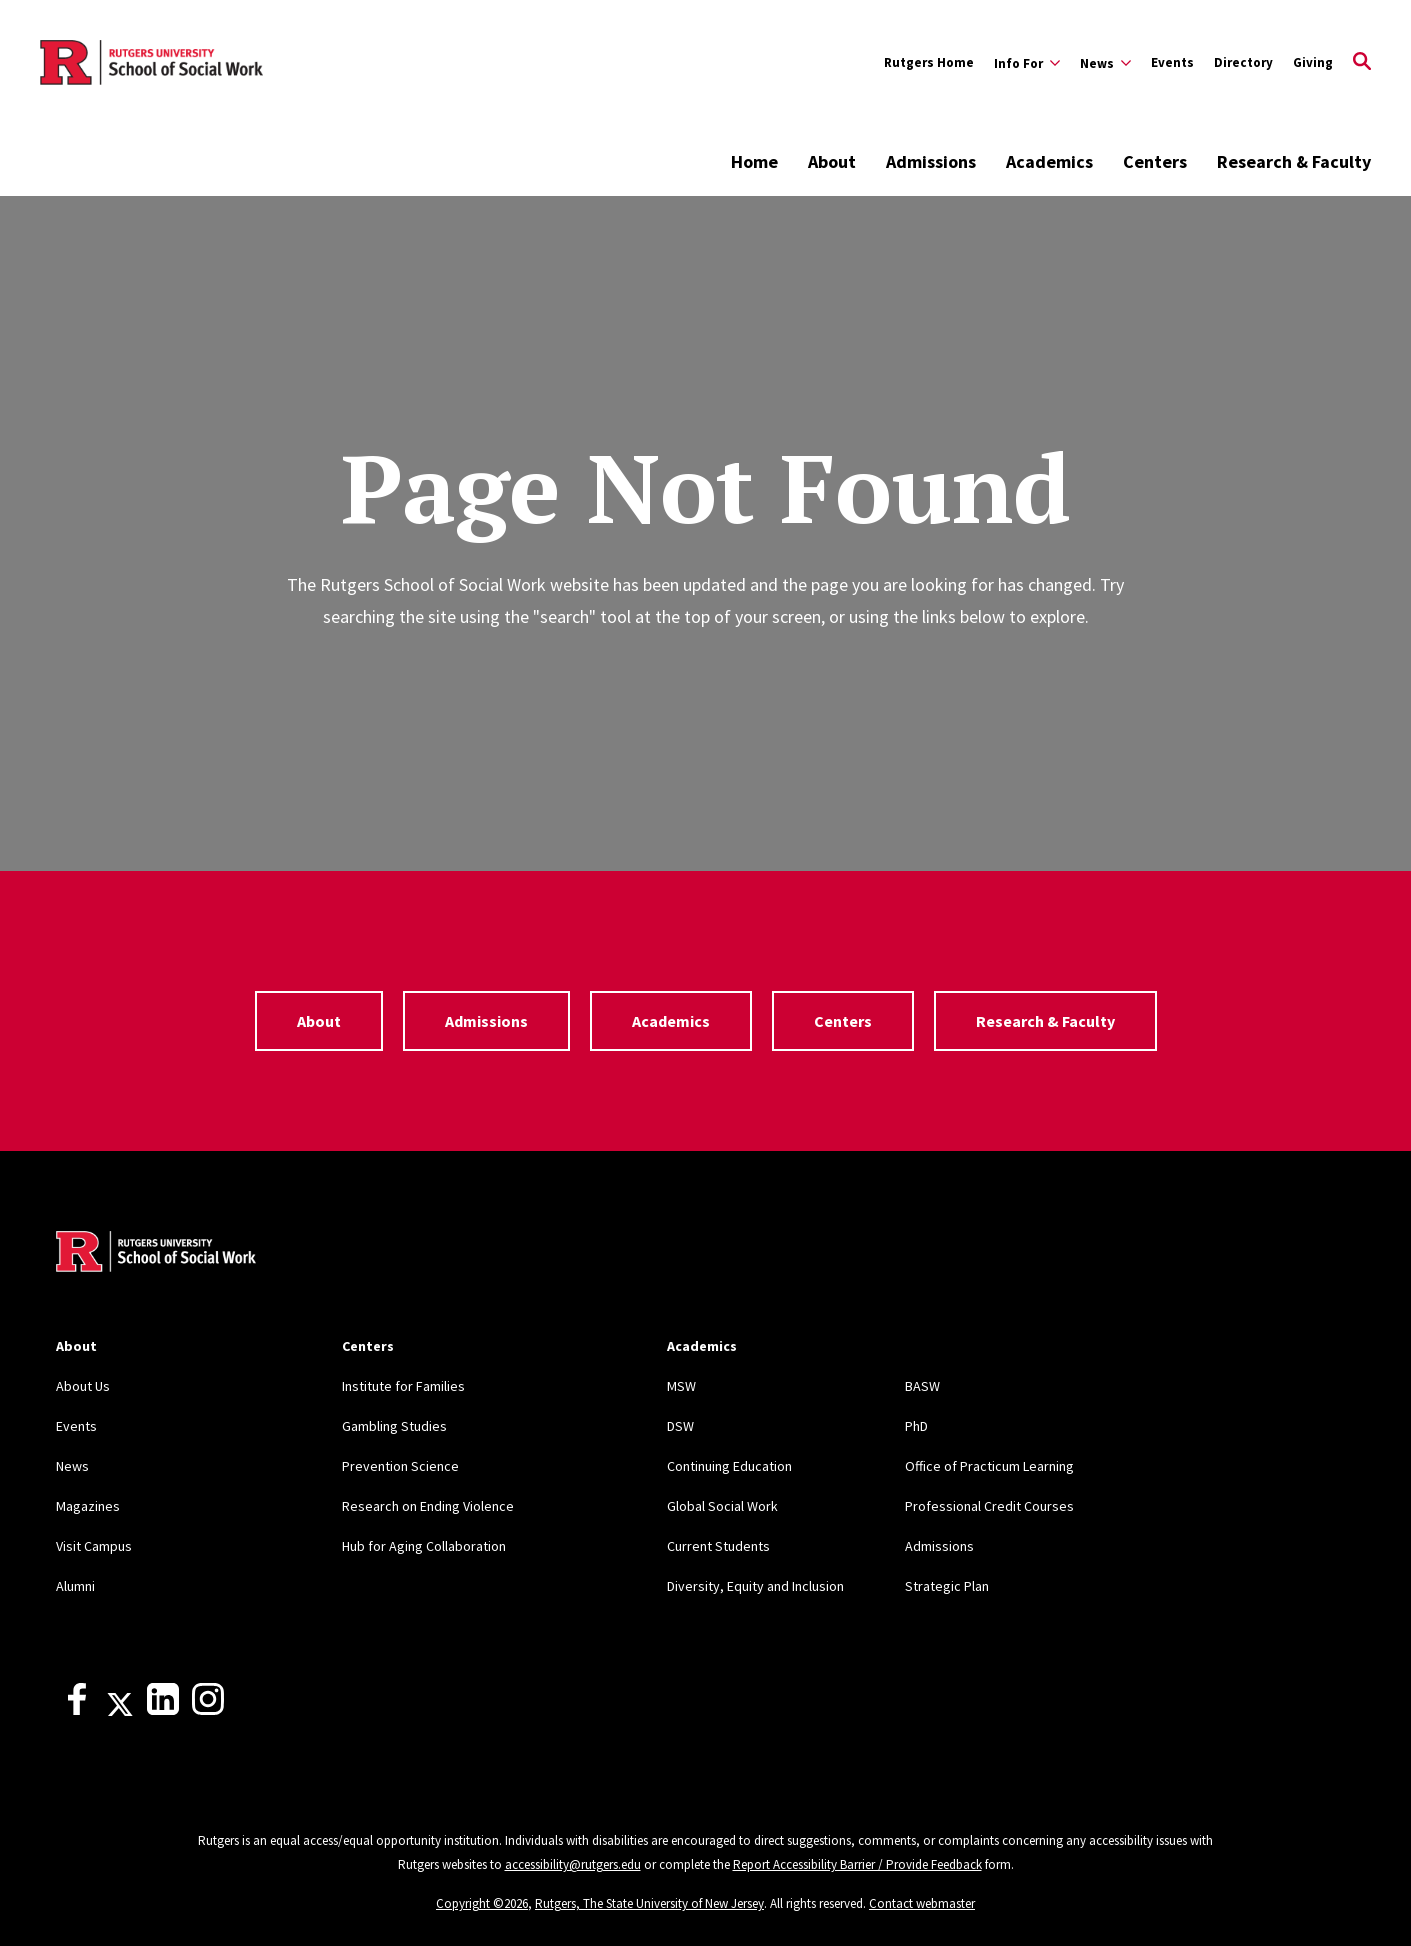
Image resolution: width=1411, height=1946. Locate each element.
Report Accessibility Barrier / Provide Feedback (857, 1864)
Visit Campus (94, 1546)
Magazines (88, 1506)
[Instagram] (208, 1710)
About (832, 161)
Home (754, 161)
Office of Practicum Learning (989, 1466)
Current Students (718, 1546)
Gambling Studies (394, 1426)
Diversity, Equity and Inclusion (755, 1586)
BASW (922, 1386)
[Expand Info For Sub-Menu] (1027, 63)
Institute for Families (403, 1386)
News (72, 1466)
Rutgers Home (929, 62)
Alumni (75, 1586)
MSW (681, 1386)
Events (1172, 62)
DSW (680, 1426)
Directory (1243, 62)
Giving (1313, 62)
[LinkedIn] (163, 1710)
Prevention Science (400, 1466)
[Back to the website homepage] (151, 63)
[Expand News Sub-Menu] (1105, 63)
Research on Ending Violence (428, 1506)
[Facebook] (77, 1710)
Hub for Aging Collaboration (424, 1546)
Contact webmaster (922, 1903)
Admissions (931, 161)
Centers (1155, 161)
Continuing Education (729, 1466)
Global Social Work (722, 1506)
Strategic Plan (947, 1586)
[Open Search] (1362, 63)
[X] (120, 1710)
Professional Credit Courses (989, 1506)
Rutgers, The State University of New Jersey (649, 1903)
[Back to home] (156, 1254)
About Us (83, 1386)
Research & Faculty (1294, 161)
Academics (1049, 161)
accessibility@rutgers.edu (573, 1864)
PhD (916, 1426)
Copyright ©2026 (482, 1903)
